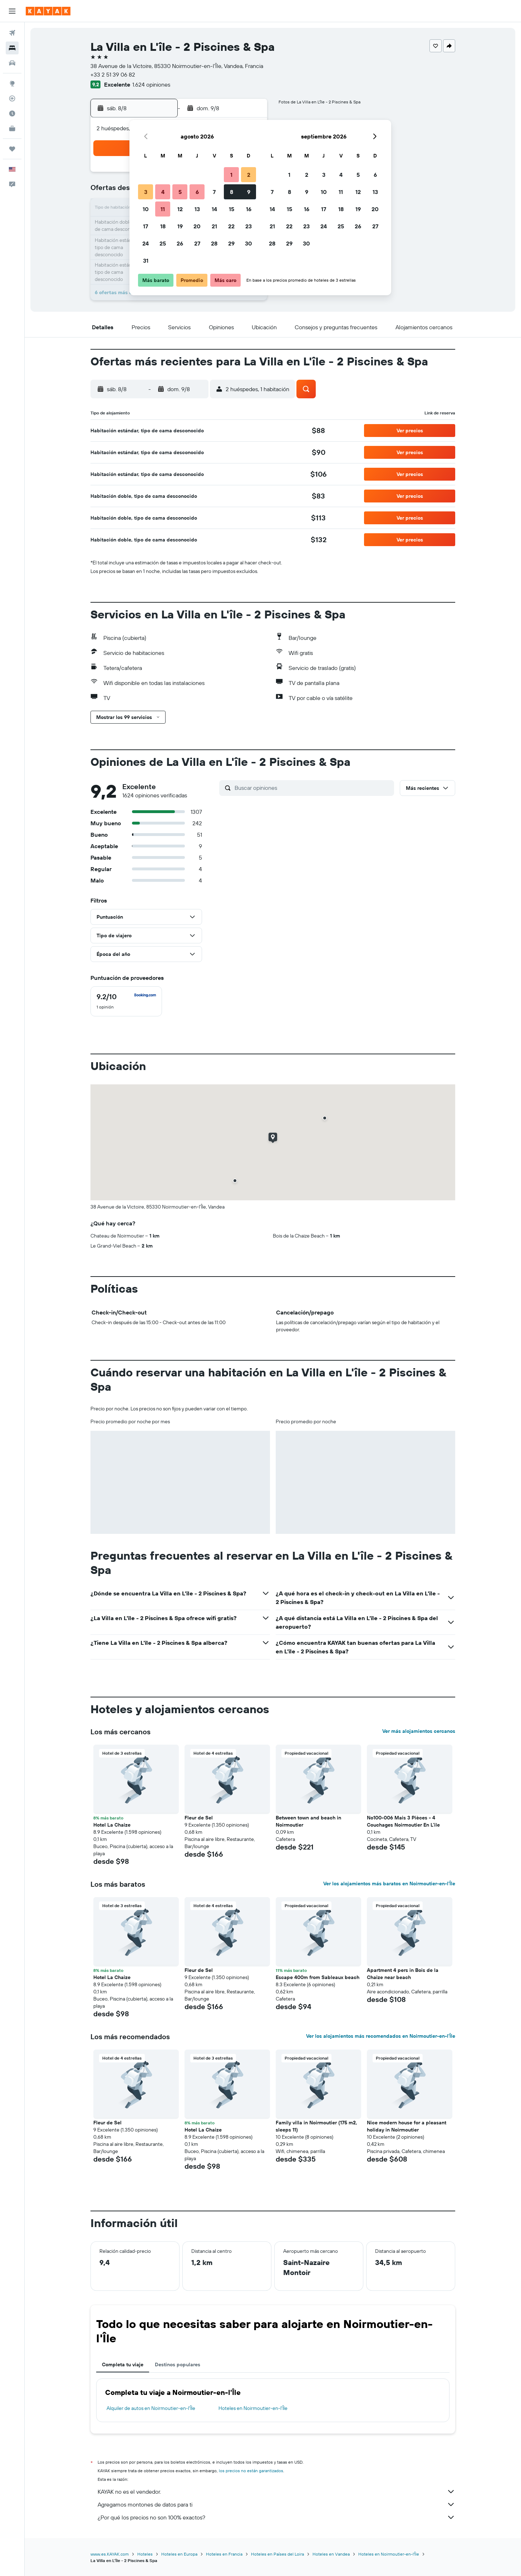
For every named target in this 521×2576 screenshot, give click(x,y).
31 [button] (145, 260)
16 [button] (248, 209)
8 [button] (231, 191)
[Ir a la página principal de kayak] (48, 11)
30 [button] (248, 243)
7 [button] (214, 191)
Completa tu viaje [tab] (122, 2364)
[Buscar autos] (12, 63)
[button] (12, 11)
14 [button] (214, 209)
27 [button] (197, 243)
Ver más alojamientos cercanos (418, 1731)
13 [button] (197, 209)
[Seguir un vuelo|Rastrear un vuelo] (12, 98)
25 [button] (162, 243)
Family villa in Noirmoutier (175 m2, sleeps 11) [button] (316, 2126)
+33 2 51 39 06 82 (112, 74)
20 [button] (197, 226)
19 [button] (180, 226)
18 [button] (163, 226)
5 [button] (180, 191)
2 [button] (248, 174)
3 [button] (145, 191)
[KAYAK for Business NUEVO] (12, 128)
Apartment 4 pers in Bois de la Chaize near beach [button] (402, 1973)
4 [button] (162, 191)
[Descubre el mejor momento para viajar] (12, 113)
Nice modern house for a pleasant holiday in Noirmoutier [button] (406, 2126)
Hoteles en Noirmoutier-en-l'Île (252, 2408)
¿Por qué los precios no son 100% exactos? (276, 2517)
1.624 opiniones (151, 84)
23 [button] (248, 226)
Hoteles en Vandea (331, 2554)
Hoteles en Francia (224, 2554)
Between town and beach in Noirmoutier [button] (308, 1821)
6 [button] (197, 191)
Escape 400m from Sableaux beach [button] (317, 1977)
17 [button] (145, 226)
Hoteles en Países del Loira (277, 2554)
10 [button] (146, 209)
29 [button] (231, 243)
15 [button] (231, 209)
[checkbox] (126, 1001)
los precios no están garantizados (251, 2470)
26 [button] (180, 243)
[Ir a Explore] (12, 83)
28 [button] (214, 243)
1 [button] (231, 174)
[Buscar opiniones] (312, 788)
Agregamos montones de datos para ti (276, 2504)
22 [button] (231, 226)
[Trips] (12, 149)
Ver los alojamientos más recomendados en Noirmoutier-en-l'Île (380, 2036)
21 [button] (214, 226)
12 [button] (180, 209)
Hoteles (145, 2554)
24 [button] (145, 243)
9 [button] (248, 191)
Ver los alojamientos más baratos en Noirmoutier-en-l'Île (389, 1883)
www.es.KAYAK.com (109, 2554)
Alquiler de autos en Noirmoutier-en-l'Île (151, 2408)
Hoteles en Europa (179, 2554)
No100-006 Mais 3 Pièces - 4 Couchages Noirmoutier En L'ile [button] (403, 1821)
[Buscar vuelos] (12, 33)
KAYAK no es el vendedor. (276, 2491)
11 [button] (163, 209)
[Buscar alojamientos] (12, 48)
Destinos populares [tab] (177, 2364)
